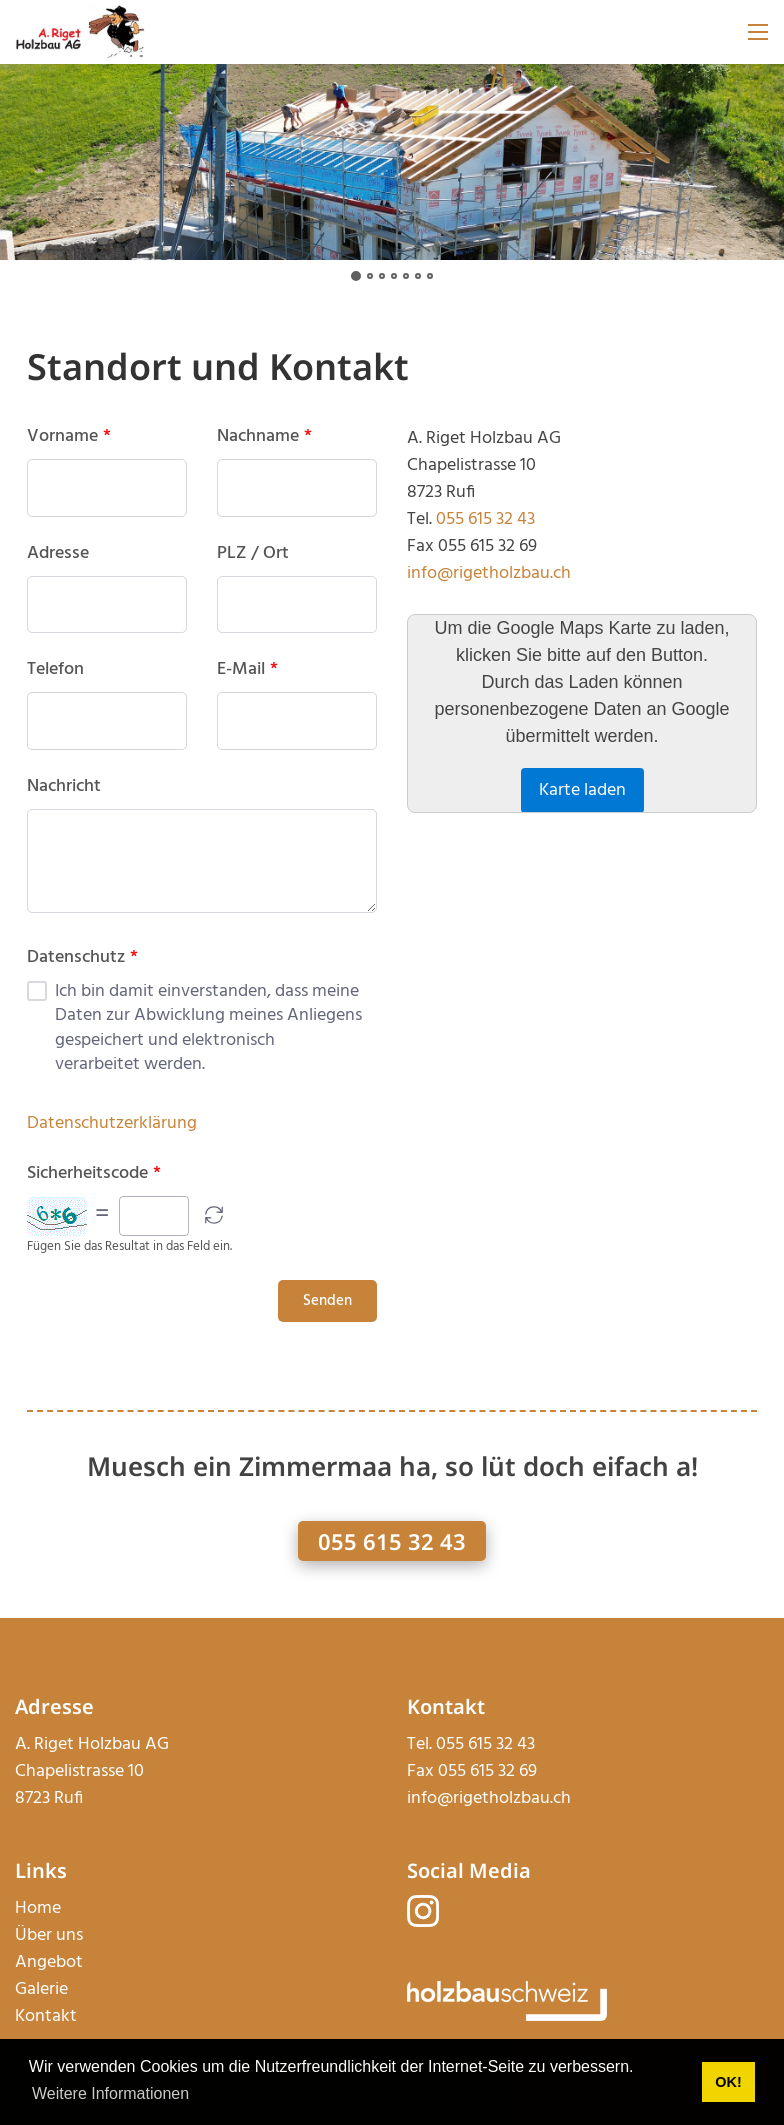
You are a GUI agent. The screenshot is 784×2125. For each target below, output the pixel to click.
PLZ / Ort (253, 554)
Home (38, 1908)
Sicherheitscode (94, 1174)
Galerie (41, 1989)
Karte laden (582, 790)
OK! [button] (728, 2082)
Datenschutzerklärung (112, 1123)
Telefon (55, 670)
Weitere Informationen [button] (110, 2093)
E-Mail (247, 670)
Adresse (58, 554)
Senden (327, 1301)
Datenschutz (82, 958)
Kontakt (46, 2016)
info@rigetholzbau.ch (489, 573)
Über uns (49, 1935)
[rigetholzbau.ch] (80, 32)
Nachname (264, 437)
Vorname (69, 437)
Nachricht (64, 787)
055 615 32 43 (485, 519)
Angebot (49, 1962)
